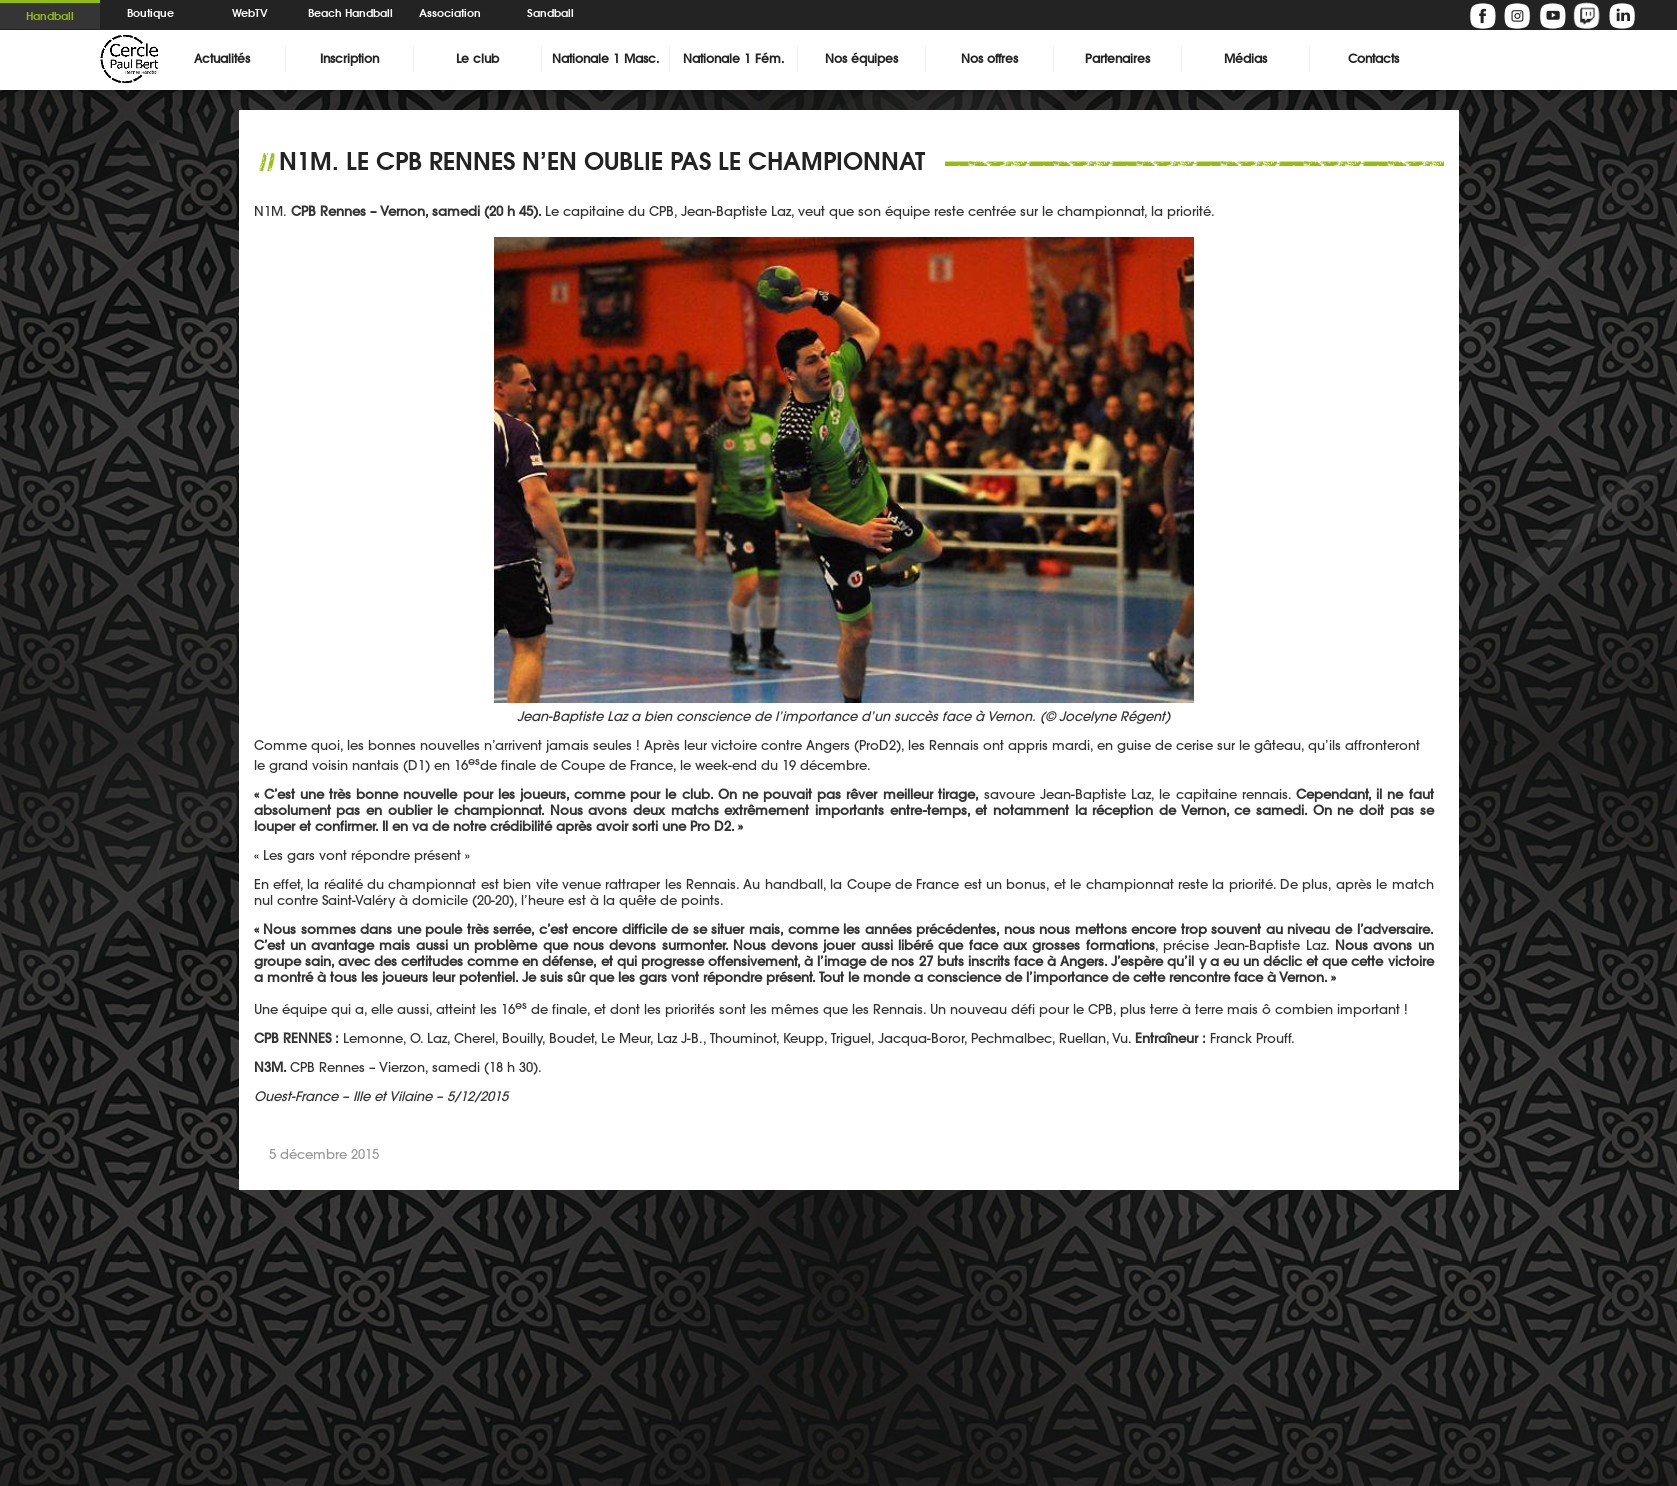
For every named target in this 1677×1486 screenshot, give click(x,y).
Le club (477, 58)
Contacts (1373, 58)
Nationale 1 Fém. (733, 58)
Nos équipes (861, 58)
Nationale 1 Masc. (605, 58)
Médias (1245, 58)
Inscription (349, 58)
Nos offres (989, 58)
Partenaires (1117, 58)
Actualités (222, 58)
